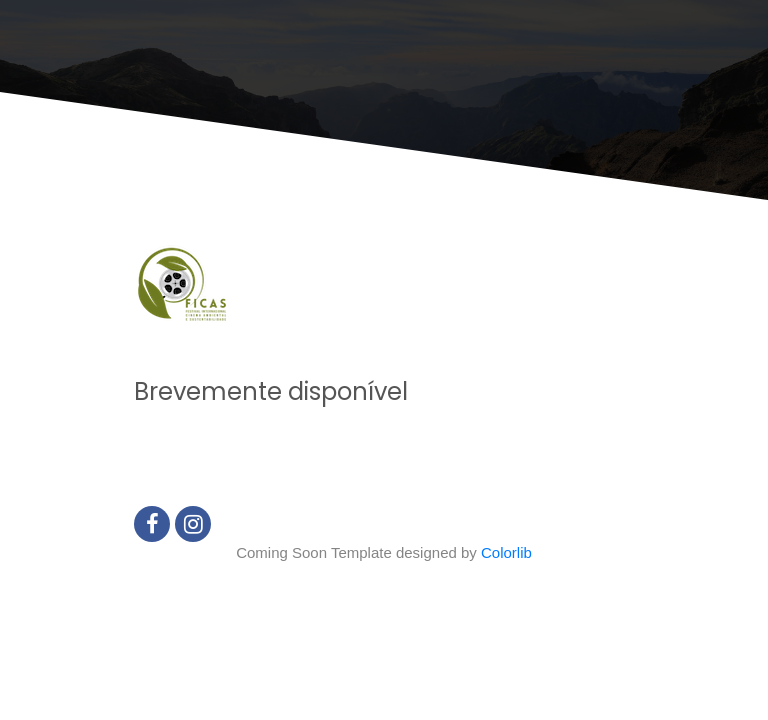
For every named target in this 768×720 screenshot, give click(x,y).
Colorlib (506, 552)
